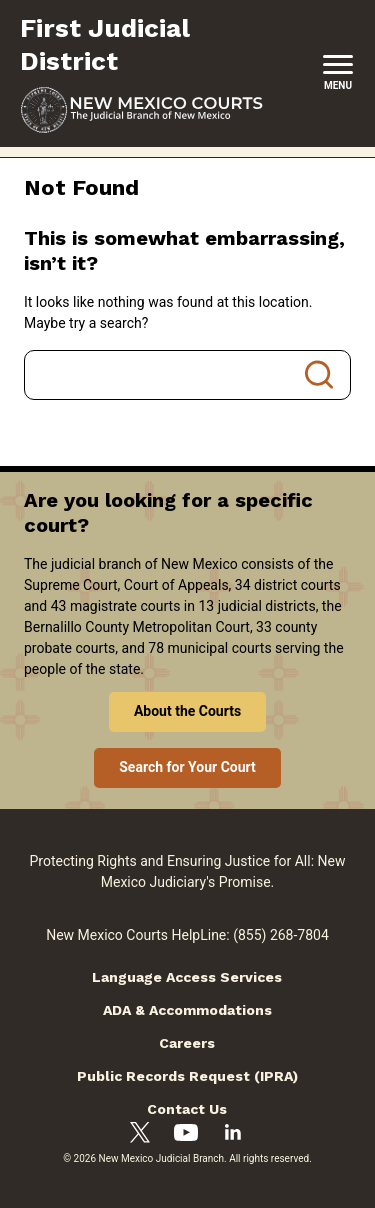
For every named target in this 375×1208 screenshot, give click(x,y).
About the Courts (187, 711)
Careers (187, 1043)
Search (319, 375)
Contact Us (187, 1109)
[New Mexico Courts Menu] (338, 74)
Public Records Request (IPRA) (187, 1076)
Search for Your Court (187, 767)
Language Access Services (187, 977)
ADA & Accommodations (187, 1010)
